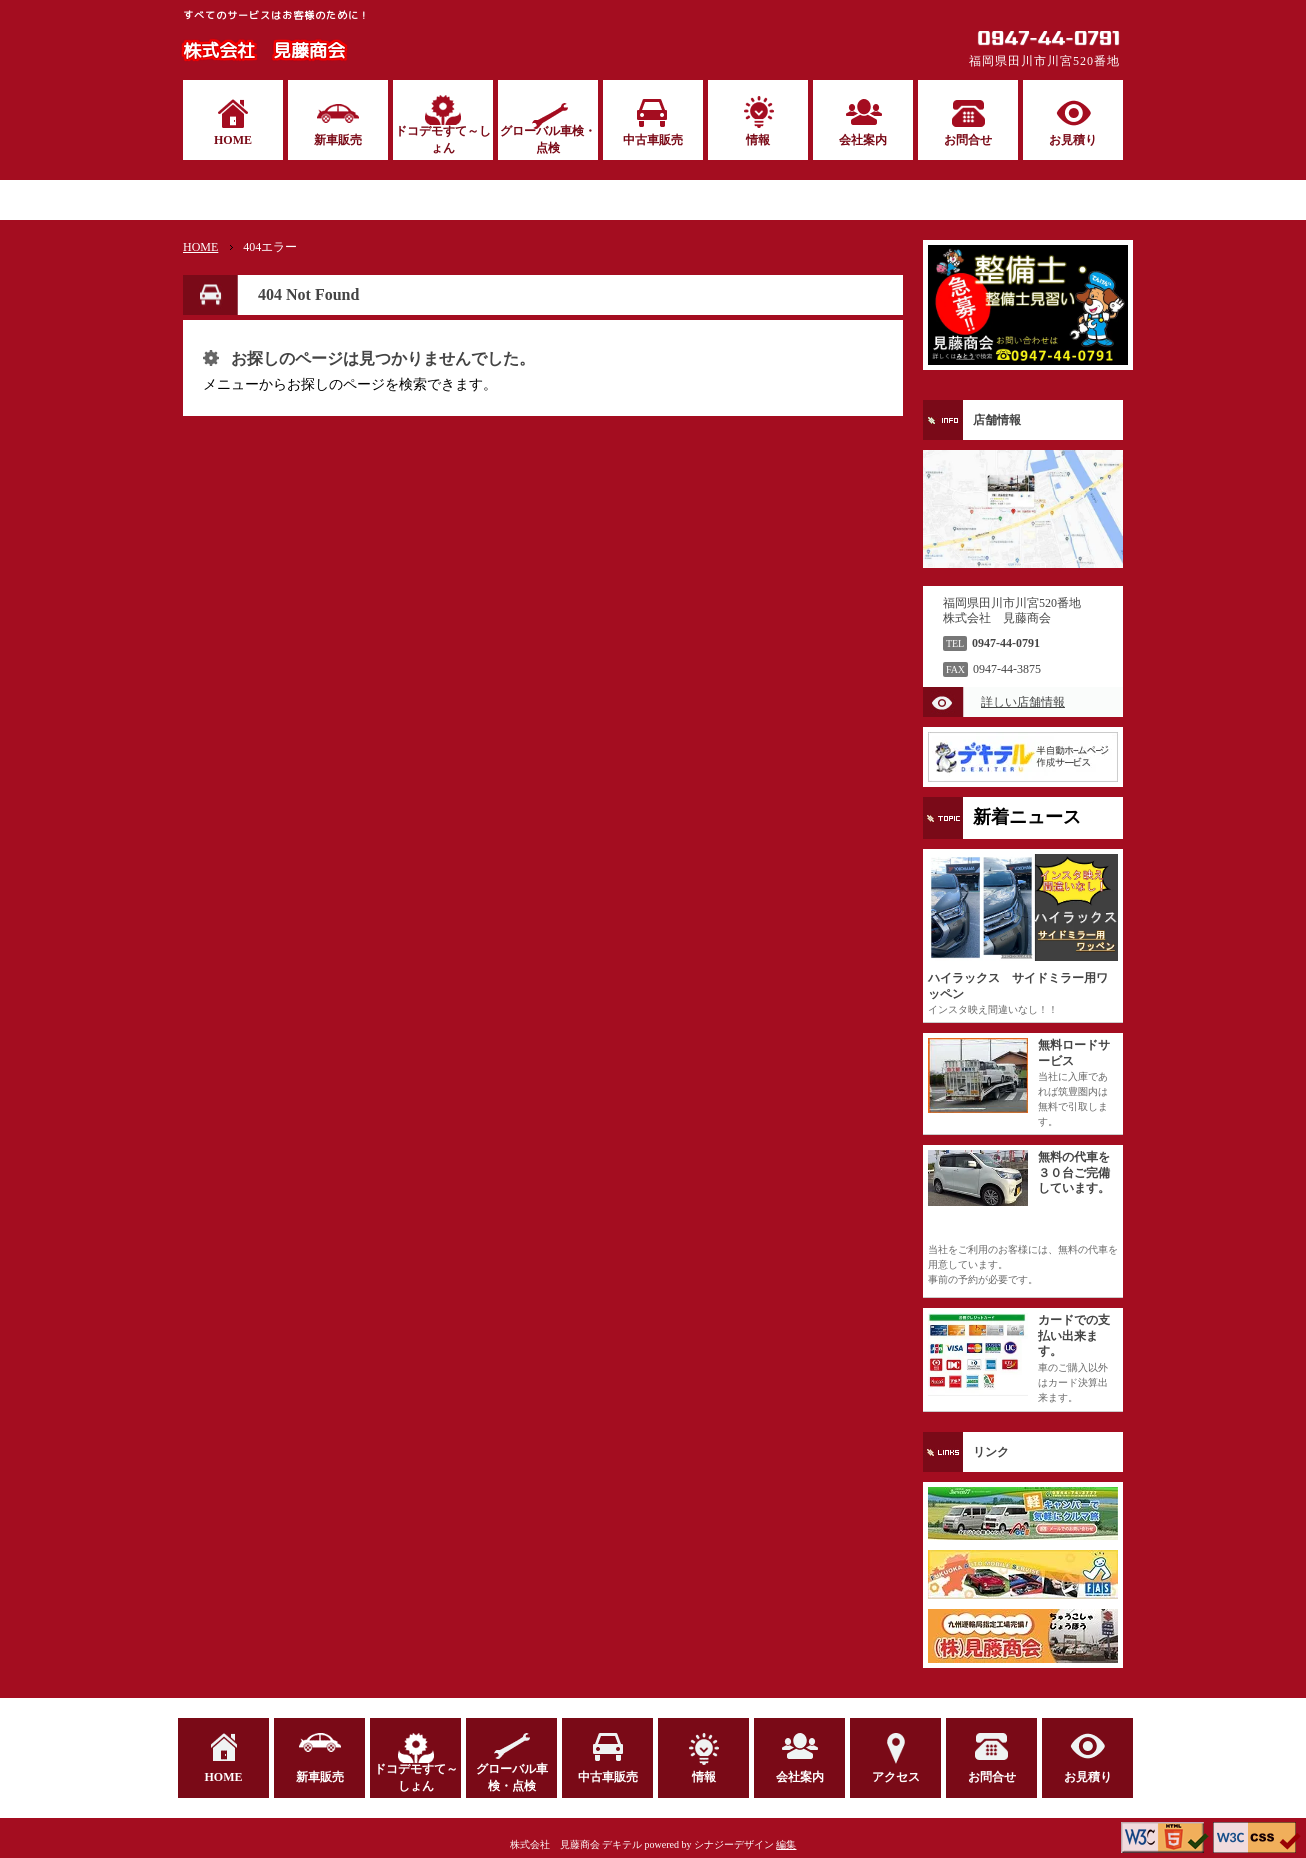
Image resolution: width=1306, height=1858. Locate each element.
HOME (233, 140)
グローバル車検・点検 (548, 139)
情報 (758, 140)
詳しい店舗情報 (1023, 702)
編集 (786, 1844)
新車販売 (338, 140)
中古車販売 (653, 140)
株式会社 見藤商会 (264, 50)
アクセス (896, 1777)
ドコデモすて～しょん (443, 139)
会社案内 (863, 140)
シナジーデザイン (734, 1844)
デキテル (622, 1844)
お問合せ (968, 140)
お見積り (1073, 140)
